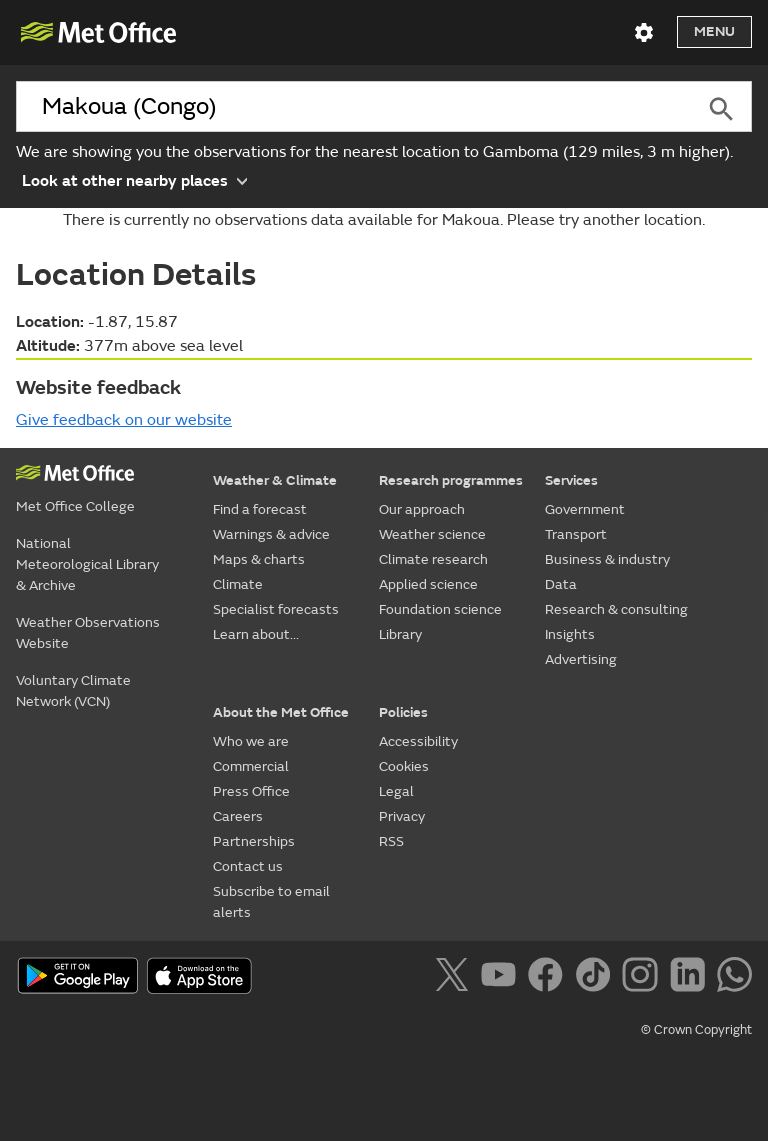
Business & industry (607, 559)
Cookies (404, 766)
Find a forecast (260, 509)
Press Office (251, 791)
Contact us (248, 866)
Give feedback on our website (124, 420)
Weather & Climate (275, 480)
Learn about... (256, 634)
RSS (391, 841)
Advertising (581, 659)
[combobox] (353, 107)
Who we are (251, 741)
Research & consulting (616, 609)
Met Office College (75, 506)
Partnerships (254, 841)
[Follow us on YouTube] (502, 978)
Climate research (433, 559)
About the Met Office (281, 712)
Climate (238, 584)
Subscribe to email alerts (271, 902)
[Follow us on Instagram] (643, 978)
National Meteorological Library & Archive (87, 564)
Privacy (402, 816)
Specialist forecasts (276, 609)
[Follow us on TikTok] (596, 978)
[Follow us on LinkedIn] (691, 978)
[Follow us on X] (455, 978)
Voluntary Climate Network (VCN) (73, 691)
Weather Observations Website (88, 633)
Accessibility (418, 741)
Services (571, 480)
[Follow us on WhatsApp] (734, 978)
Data (561, 584)
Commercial (251, 766)
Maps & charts (259, 559)
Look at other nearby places (134, 179)
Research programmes (451, 480)
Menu (714, 31)
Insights (570, 634)
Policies (403, 712)
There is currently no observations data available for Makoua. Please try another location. (384, 220)
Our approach (422, 509)
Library (400, 634)
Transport (576, 534)
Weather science (432, 534)
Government (585, 509)
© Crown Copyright (696, 1030)
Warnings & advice (271, 534)
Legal (396, 791)
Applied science (428, 584)
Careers (238, 816)
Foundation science (440, 609)
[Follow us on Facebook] (549, 978)
